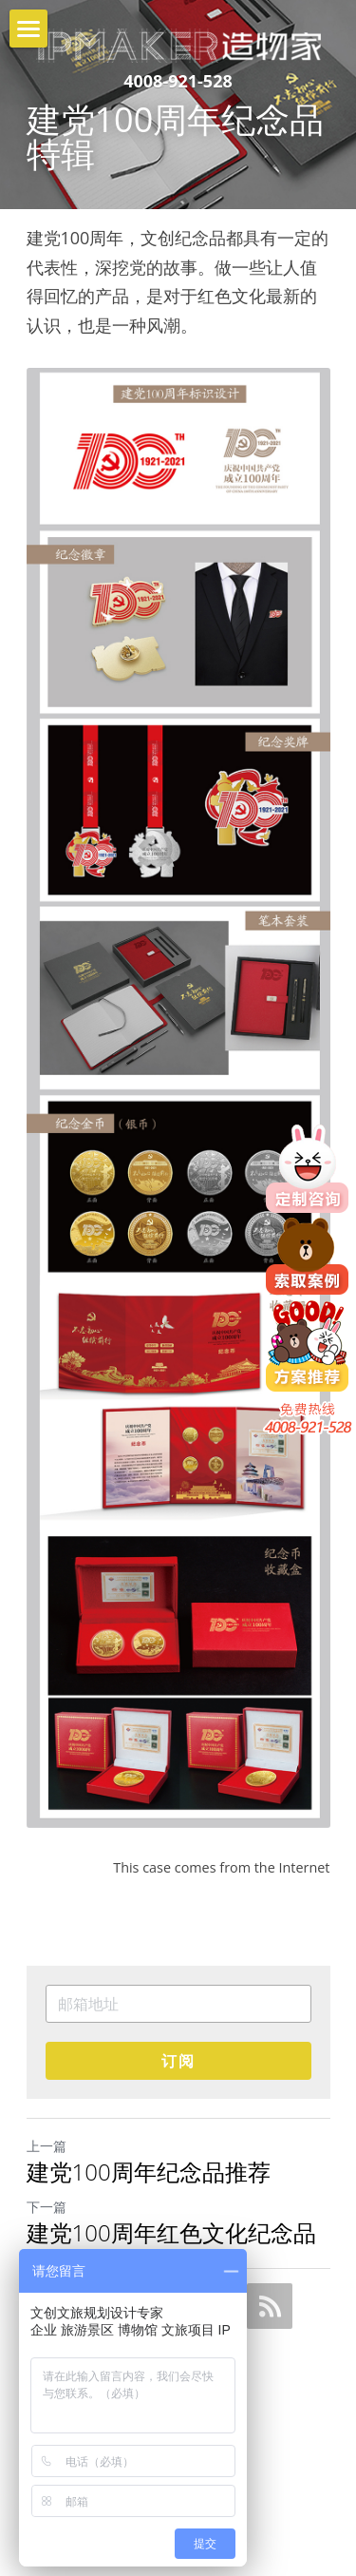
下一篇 (46, 2207)
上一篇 (46, 2146)
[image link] (178, 37)
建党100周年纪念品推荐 (149, 2172)
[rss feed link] (269, 2306)
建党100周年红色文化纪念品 (171, 2233)
